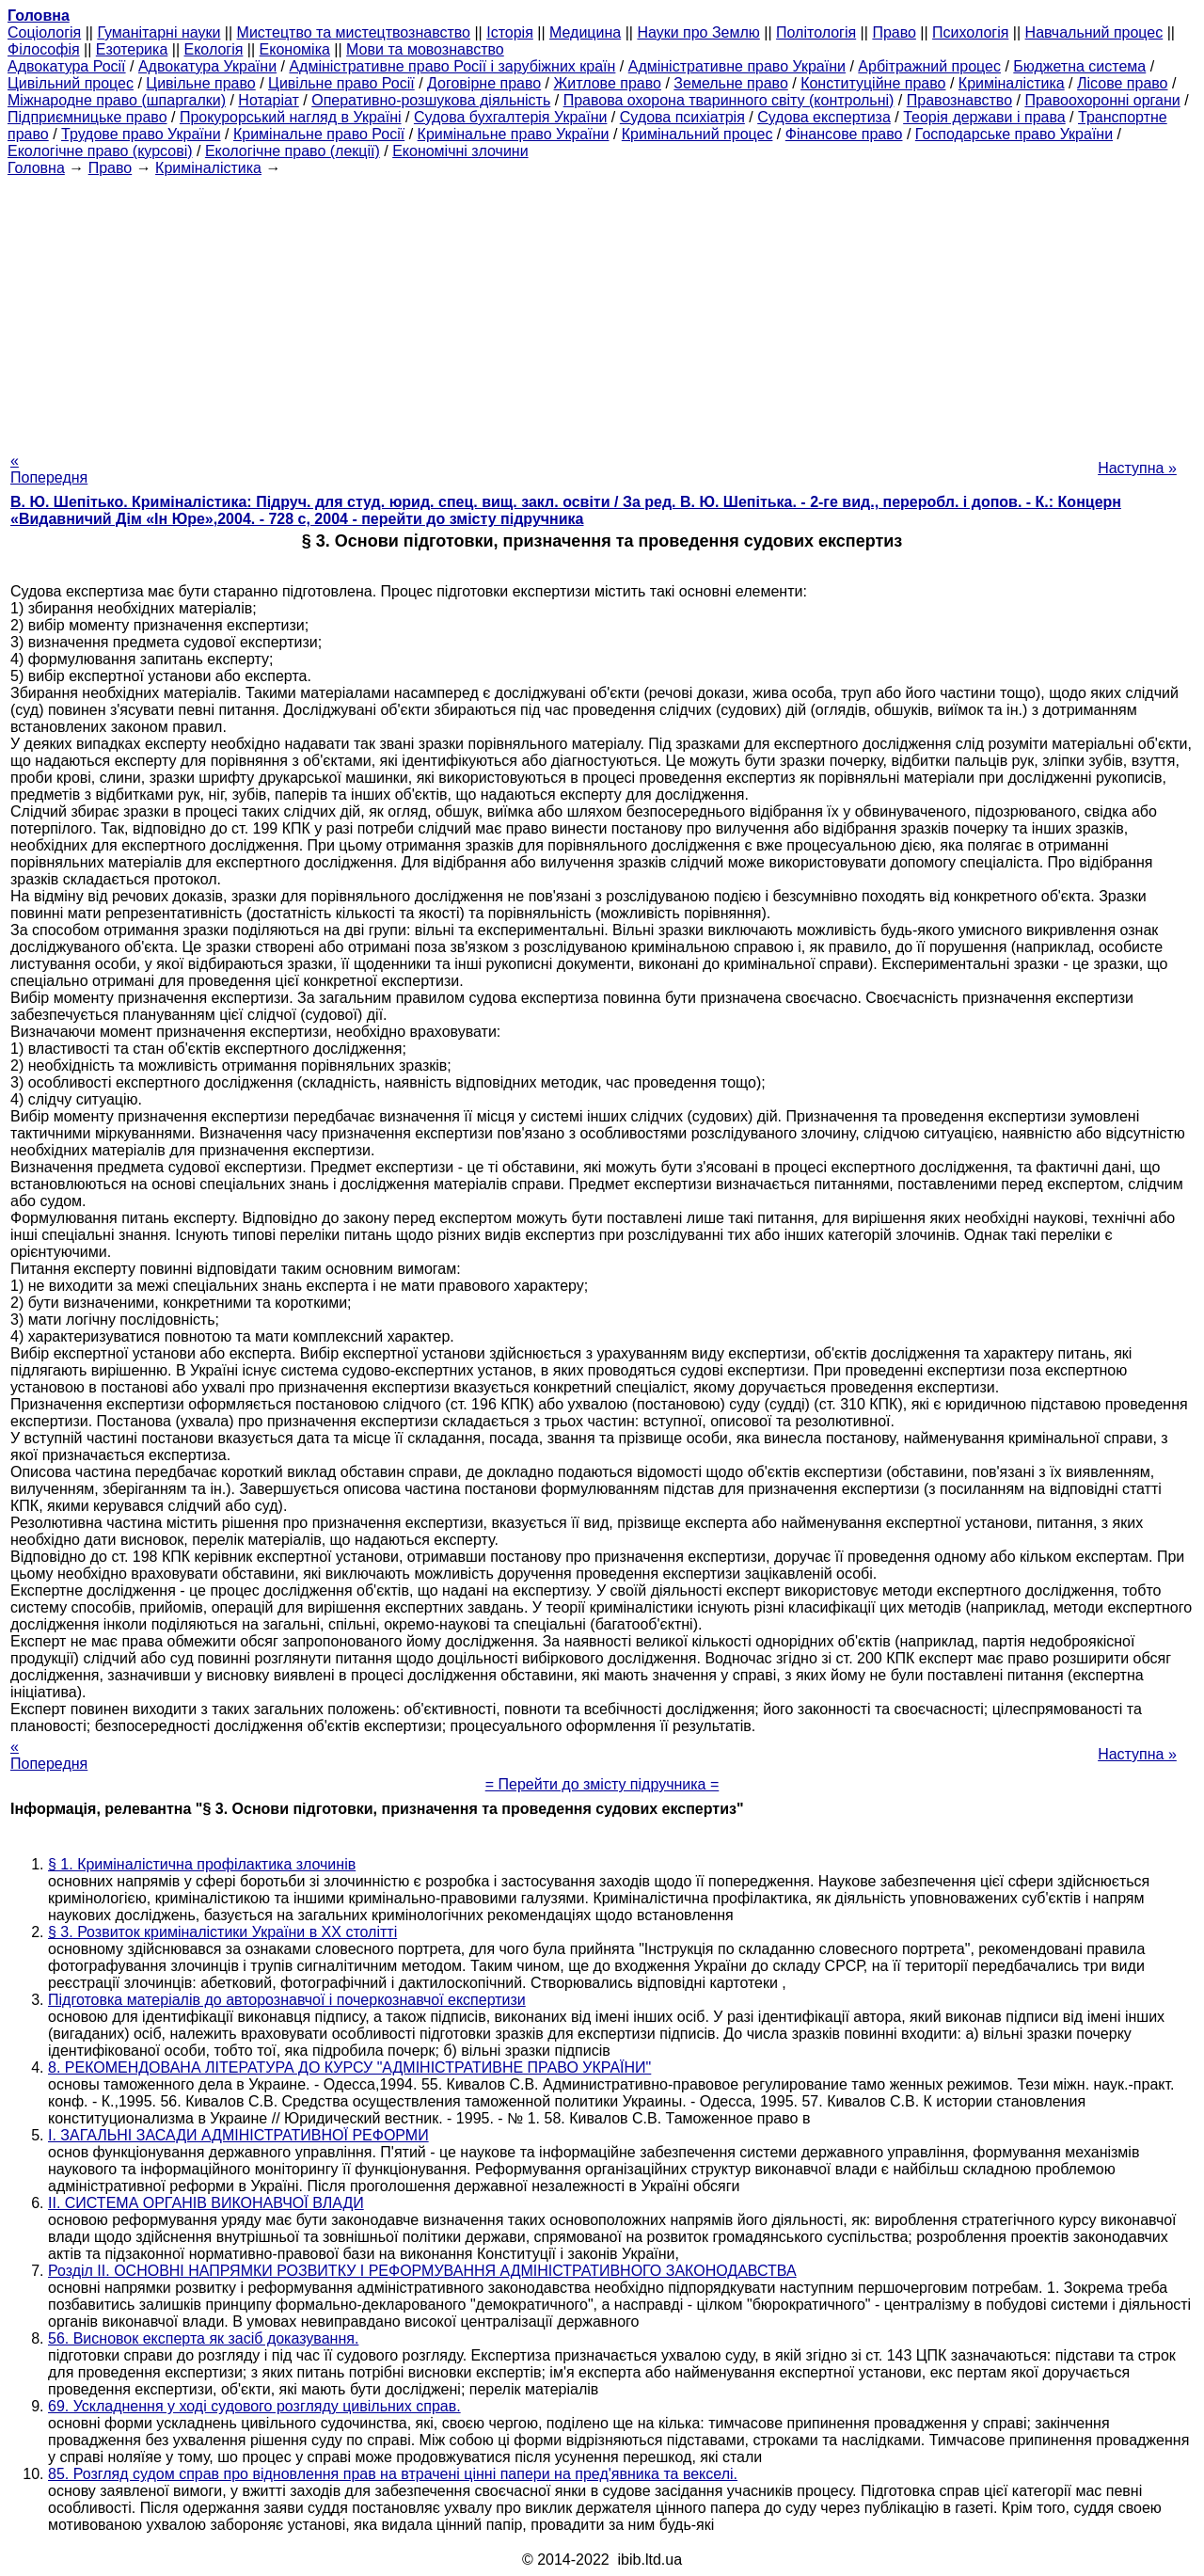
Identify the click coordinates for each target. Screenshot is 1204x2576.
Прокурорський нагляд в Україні (291, 117)
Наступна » (1137, 468)
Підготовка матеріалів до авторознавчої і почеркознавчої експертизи (287, 2000)
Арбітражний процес (929, 66)
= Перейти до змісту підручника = (602, 1784)
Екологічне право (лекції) (292, 151)
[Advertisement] (602, 308)
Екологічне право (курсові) (100, 151)
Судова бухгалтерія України (511, 117)
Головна (36, 168)
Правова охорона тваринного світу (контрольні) (729, 100)
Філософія (44, 49)
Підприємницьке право (87, 117)
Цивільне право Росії (341, 83)
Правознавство (959, 100)
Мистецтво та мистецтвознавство (353, 32)
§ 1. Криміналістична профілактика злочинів (202, 1864)
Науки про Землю (698, 32)
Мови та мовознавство (425, 49)
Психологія (970, 32)
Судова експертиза (824, 117)
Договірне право (484, 83)
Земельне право (730, 83)
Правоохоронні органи (1102, 100)
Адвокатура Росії (67, 66)
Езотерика (132, 49)
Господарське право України (1014, 134)
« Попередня (48, 469)
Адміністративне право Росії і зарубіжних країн (452, 66)
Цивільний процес (71, 83)
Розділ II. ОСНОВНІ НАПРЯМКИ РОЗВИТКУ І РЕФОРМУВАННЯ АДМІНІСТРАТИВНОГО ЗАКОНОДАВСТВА (422, 2271)
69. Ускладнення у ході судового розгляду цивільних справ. (254, 2406)
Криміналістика (1011, 83)
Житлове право (607, 83)
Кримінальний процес (697, 134)
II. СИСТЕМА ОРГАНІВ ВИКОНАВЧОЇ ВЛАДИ (206, 2203)
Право (894, 32)
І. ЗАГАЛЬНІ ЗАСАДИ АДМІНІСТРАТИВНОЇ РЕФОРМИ (238, 2135)
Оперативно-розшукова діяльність (430, 100)
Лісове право (1122, 83)
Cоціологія (44, 32)
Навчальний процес (1094, 32)
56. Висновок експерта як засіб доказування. (203, 2338)
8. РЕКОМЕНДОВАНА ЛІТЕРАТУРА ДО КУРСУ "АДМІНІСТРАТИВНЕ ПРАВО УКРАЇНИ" (349, 2067)
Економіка (295, 49)
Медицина (585, 32)
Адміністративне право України (737, 66)
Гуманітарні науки (158, 32)
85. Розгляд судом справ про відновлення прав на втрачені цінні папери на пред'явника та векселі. (392, 2474)
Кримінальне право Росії (318, 134)
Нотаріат (268, 100)
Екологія (214, 49)
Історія (509, 32)
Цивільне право (200, 83)
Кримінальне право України (514, 134)
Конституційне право (872, 83)
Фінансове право (844, 134)
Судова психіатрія (682, 117)
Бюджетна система (1079, 66)
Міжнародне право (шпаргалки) (117, 100)
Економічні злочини (460, 151)
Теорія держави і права (984, 117)
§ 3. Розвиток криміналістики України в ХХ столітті (222, 1932)
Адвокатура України (207, 66)
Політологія (816, 32)
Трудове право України (141, 134)
